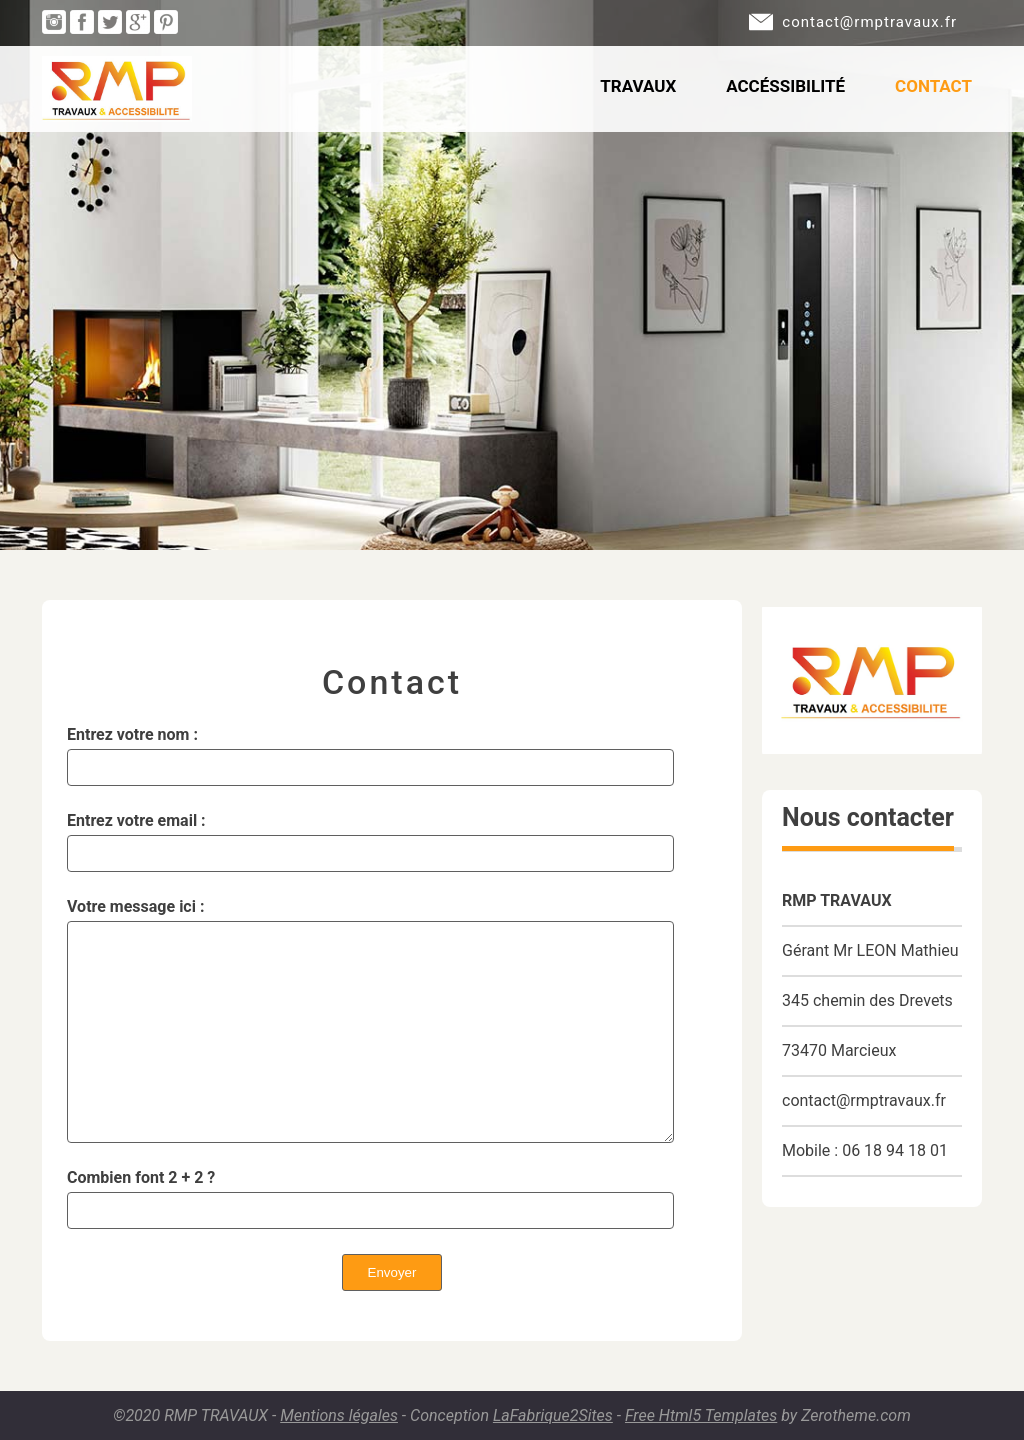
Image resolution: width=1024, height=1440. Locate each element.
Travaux (638, 86)
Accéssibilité (785, 86)
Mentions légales (339, 1415)
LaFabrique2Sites (553, 1415)
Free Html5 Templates (701, 1415)
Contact (933, 86)
